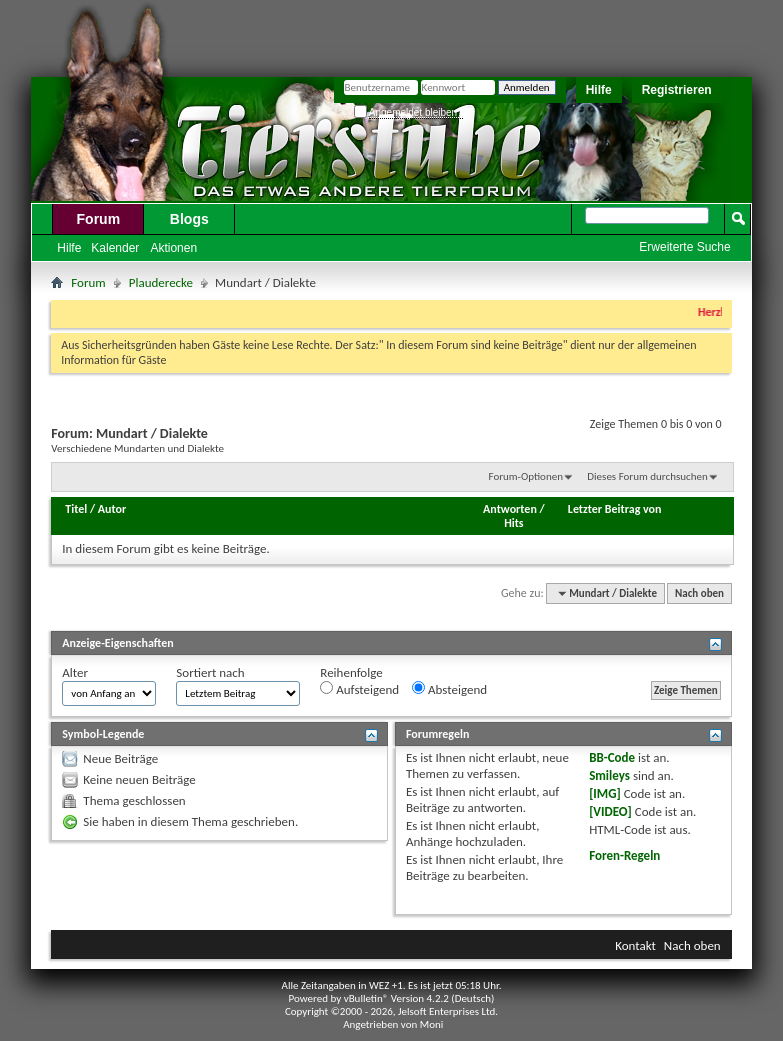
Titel (76, 509)
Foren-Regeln (624, 855)
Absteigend (449, 689)
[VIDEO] (610, 811)
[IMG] (605, 793)
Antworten (510, 509)
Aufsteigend (359, 689)
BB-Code (612, 757)
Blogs (189, 219)
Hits (513, 523)
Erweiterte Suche (684, 247)
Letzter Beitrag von (615, 509)
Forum (99, 219)
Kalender (115, 248)
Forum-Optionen (525, 476)
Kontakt (635, 945)
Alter (75, 672)
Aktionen (173, 248)
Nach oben (699, 593)
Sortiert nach (210, 672)
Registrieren (677, 90)
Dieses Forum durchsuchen (647, 476)
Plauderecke (161, 282)
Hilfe (599, 90)
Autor (112, 509)
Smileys (609, 775)
